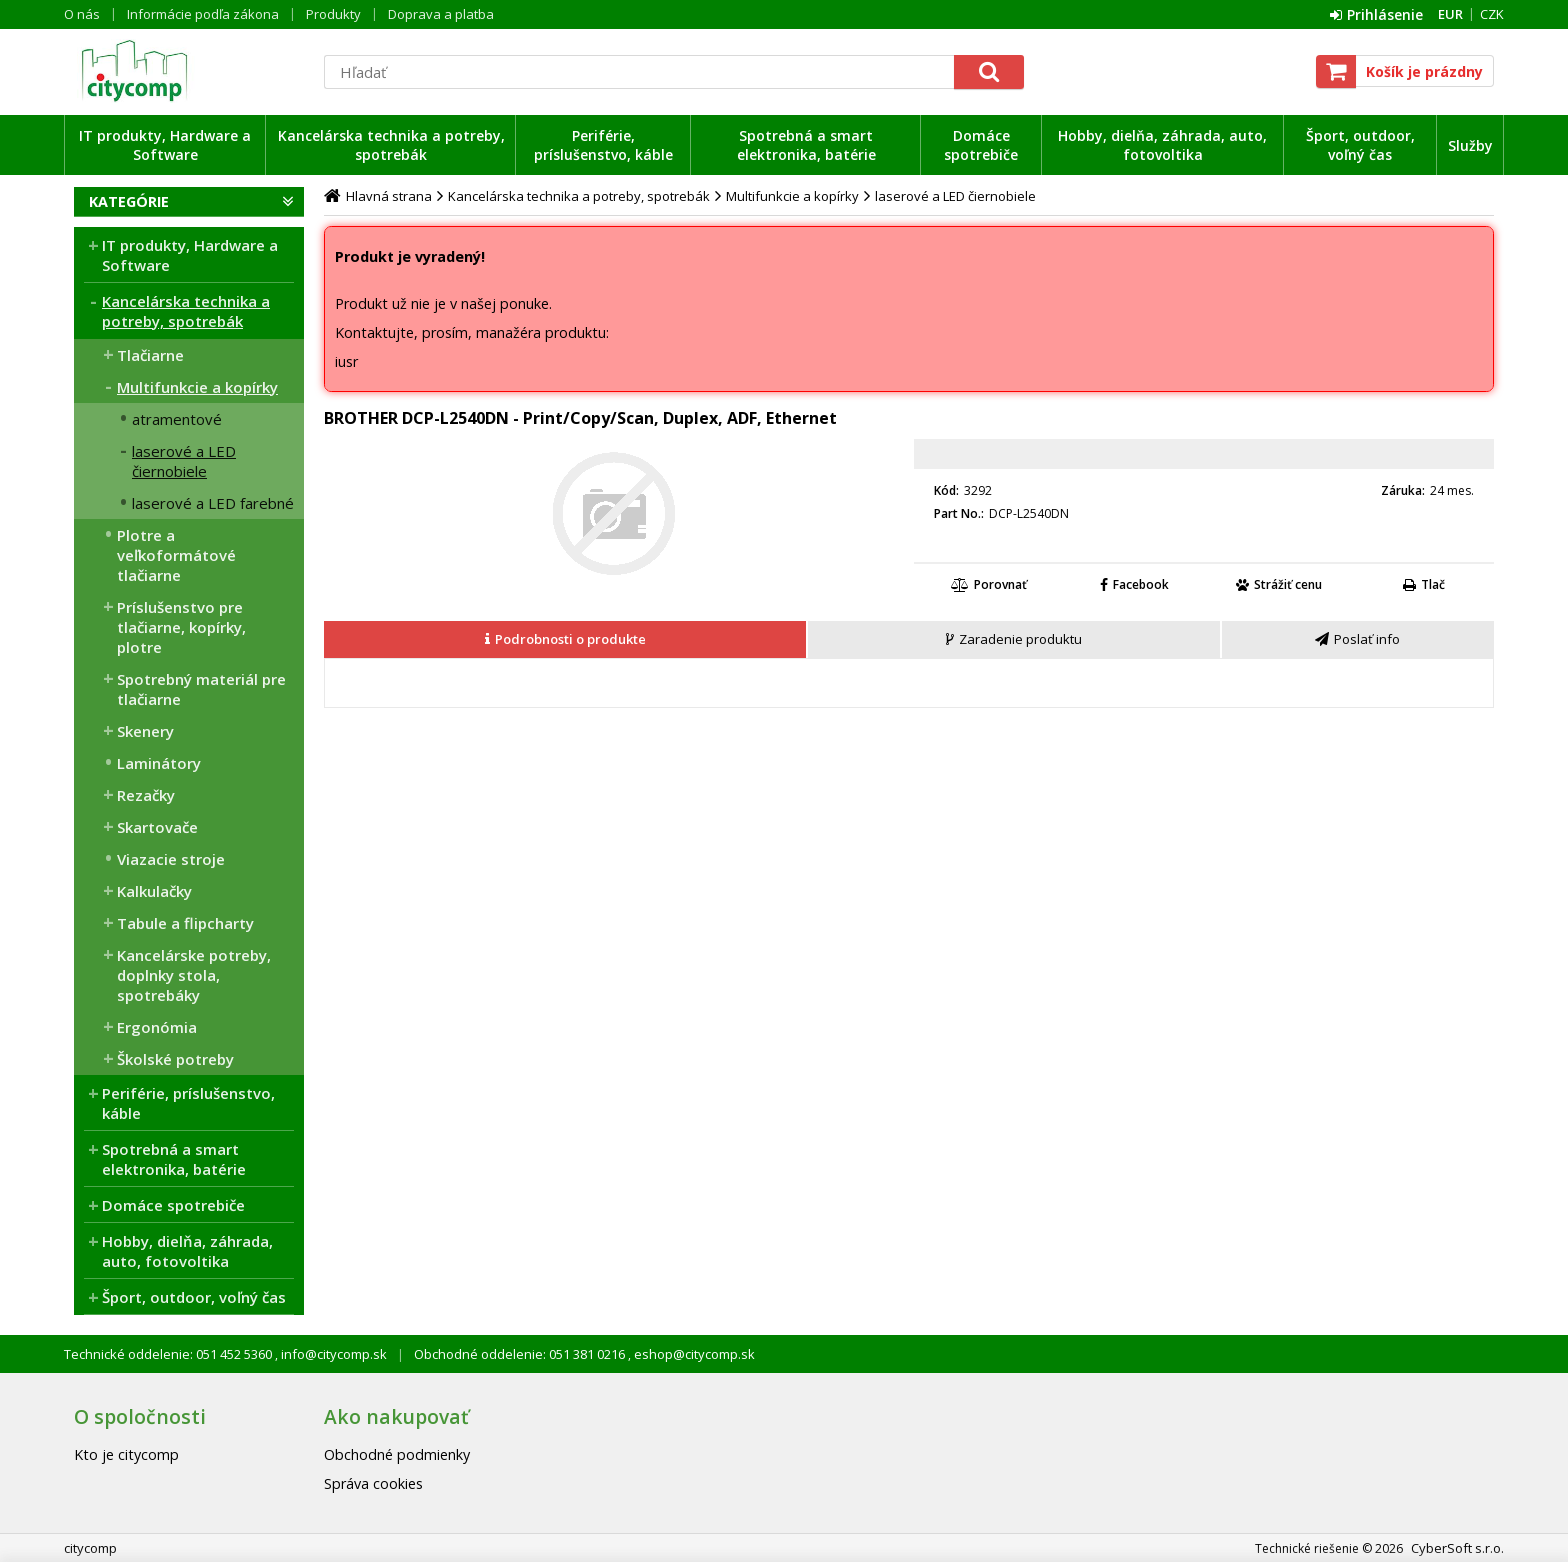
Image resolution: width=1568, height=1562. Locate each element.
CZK (1492, 14)
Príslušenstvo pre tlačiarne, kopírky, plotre (181, 627)
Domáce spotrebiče (981, 145)
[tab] (566, 640)
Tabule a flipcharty (185, 923)
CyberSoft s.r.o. (1457, 1548)
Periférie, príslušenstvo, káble (603, 145)
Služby (1470, 145)
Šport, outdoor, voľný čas (1360, 145)
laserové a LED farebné (213, 503)
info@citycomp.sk (332, 1354)
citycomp (189, 71)
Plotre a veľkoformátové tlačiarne (176, 555)
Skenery (145, 731)
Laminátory (159, 763)
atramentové (177, 419)
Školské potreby (175, 1059)
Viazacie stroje (171, 859)
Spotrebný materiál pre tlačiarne (201, 689)
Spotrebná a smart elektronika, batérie (806, 145)
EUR (1450, 14)
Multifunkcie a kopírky (197, 387)
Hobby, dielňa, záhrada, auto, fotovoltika (1162, 145)
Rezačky (146, 795)
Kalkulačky (154, 891)
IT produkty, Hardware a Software (165, 145)
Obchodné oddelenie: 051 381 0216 (521, 1354)
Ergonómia (157, 1027)
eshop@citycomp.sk (693, 1354)
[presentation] (565, 639)
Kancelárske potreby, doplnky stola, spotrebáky (194, 975)
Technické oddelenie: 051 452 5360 (169, 1354)
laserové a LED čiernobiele (184, 461)
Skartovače (157, 827)
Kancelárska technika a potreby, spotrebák (391, 145)
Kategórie (129, 201)
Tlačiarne (150, 355)
